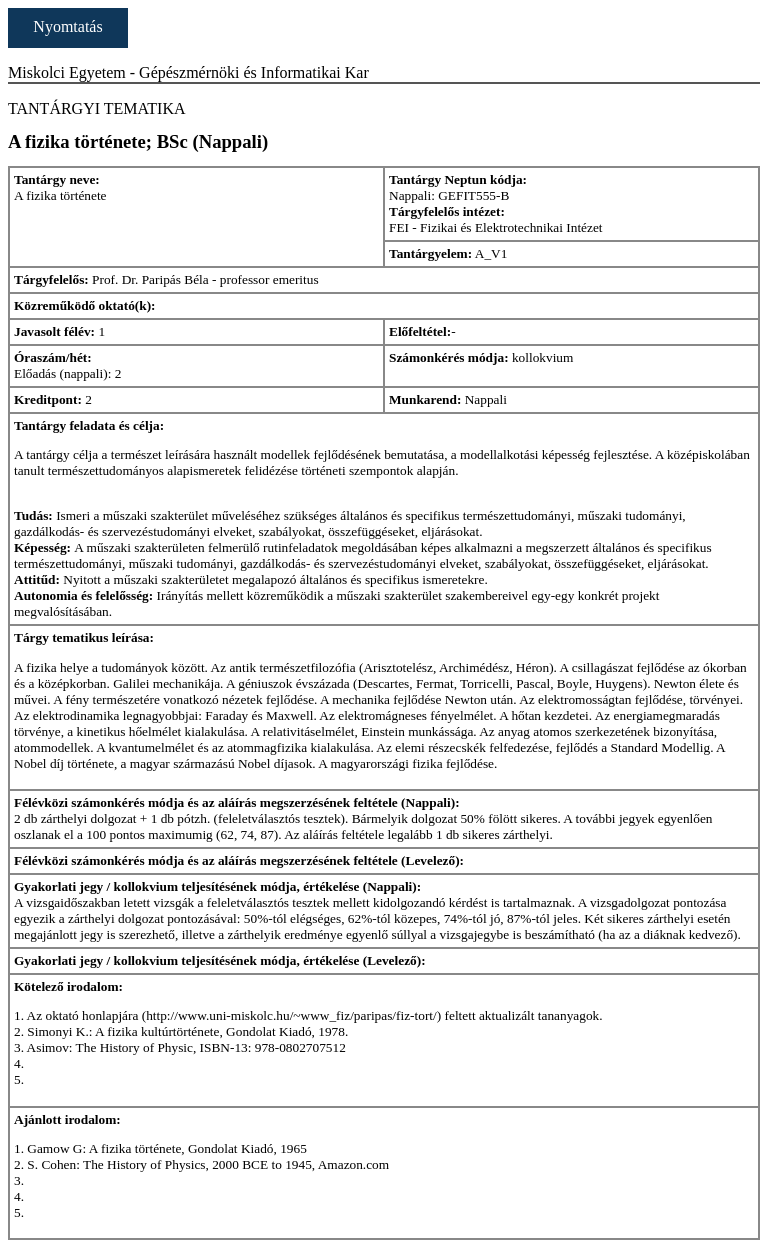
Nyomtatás (67, 26)
